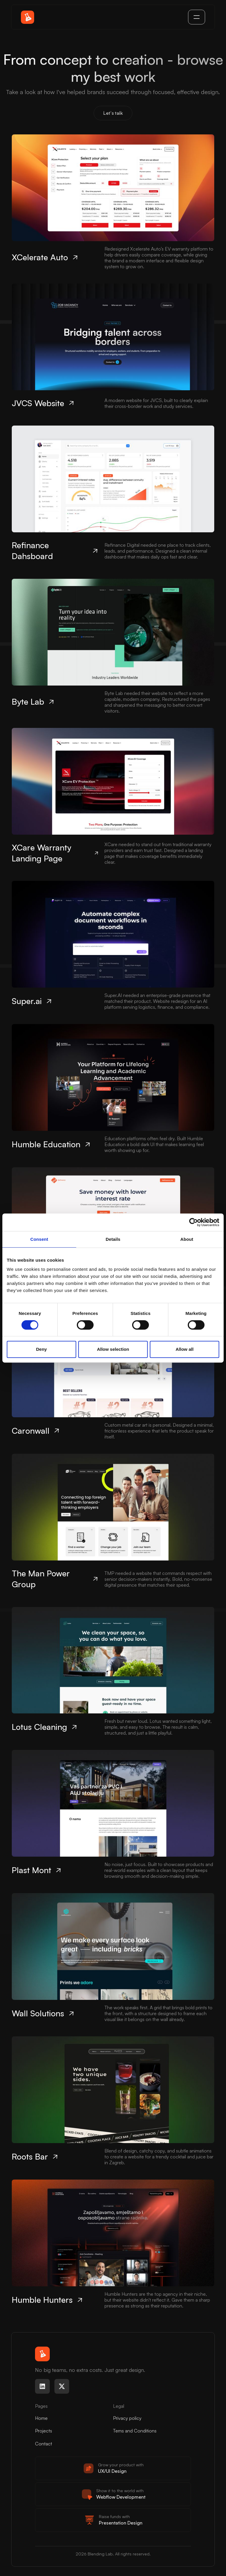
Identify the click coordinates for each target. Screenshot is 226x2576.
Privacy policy (127, 2418)
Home (41, 2418)
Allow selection (113, 1349)
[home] (27, 17)
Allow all (185, 1349)
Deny (41, 1349)
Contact (43, 2444)
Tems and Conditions (135, 2431)
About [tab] (186, 1239)
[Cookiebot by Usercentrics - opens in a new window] (193, 1222)
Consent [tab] (39, 1239)
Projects (43, 2431)
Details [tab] (113, 1239)
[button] (196, 17)
